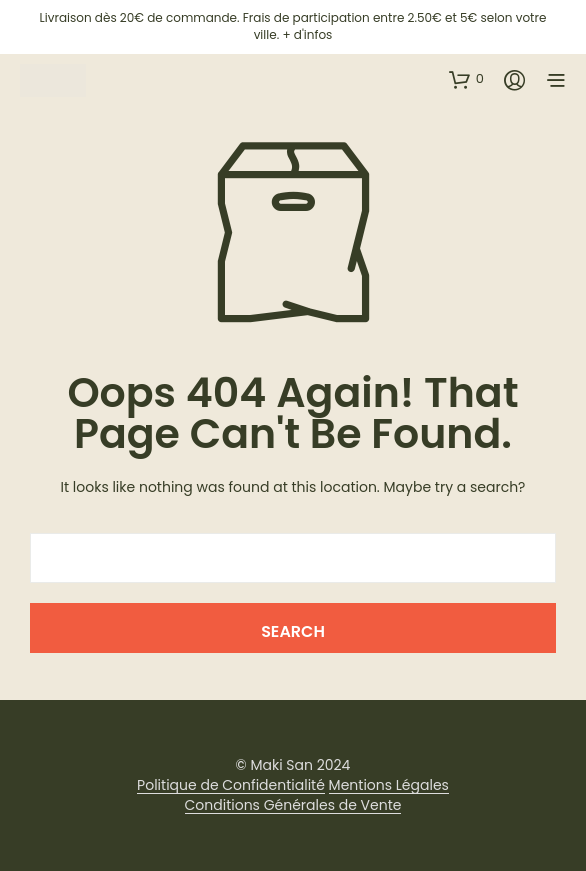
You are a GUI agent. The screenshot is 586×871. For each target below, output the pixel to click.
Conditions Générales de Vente (293, 806)
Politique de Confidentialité (231, 786)
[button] (466, 79)
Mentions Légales (389, 786)
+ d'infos (307, 34)
